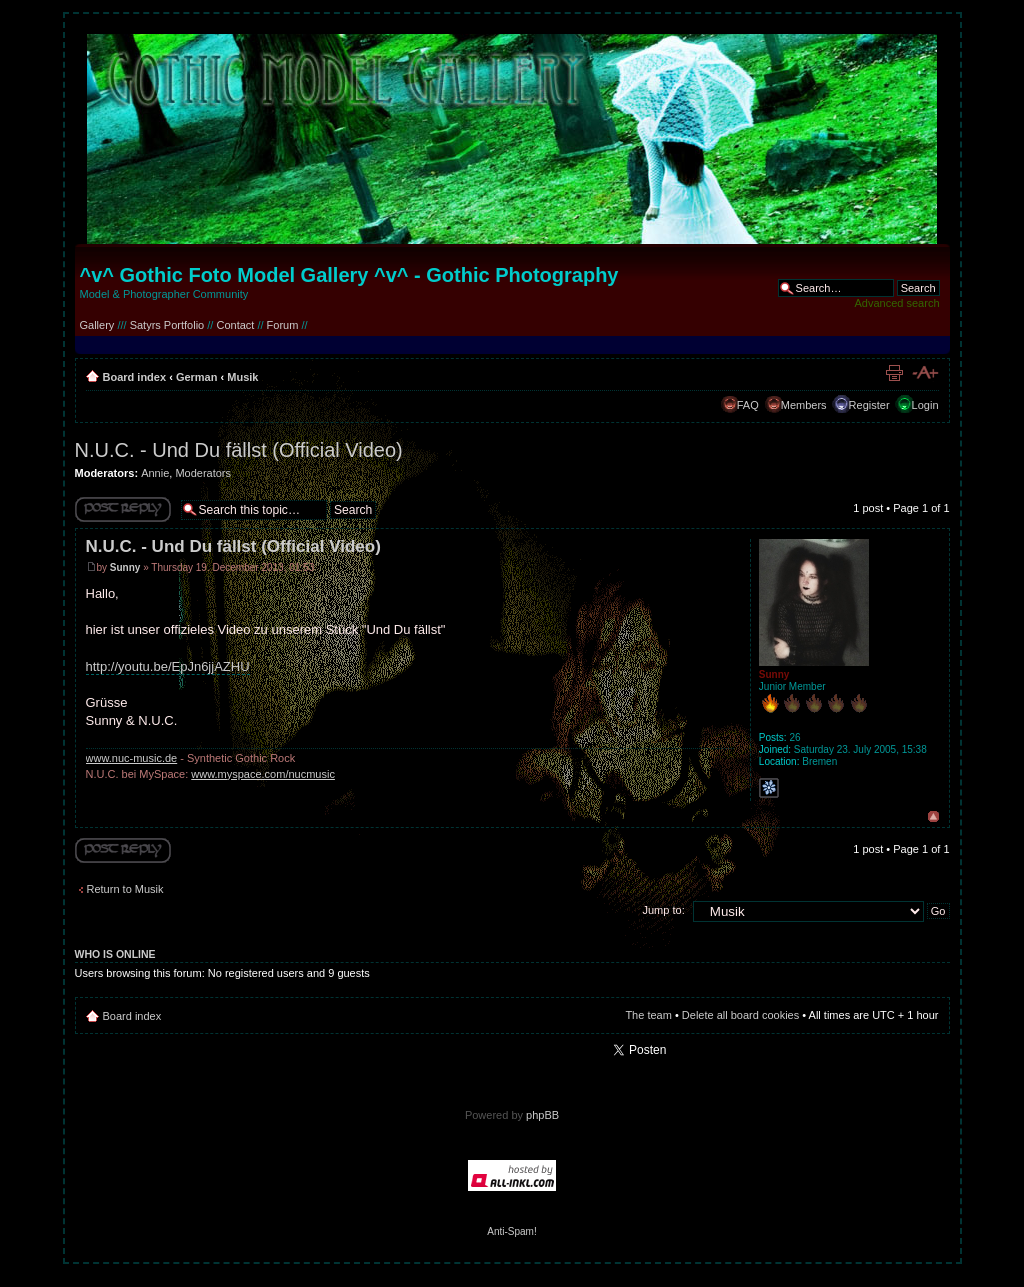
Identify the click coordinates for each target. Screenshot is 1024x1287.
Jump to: (664, 910)
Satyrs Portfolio (167, 325)
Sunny (125, 567)
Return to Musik (125, 889)
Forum (283, 325)
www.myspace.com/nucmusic (263, 774)
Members (804, 405)
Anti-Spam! (511, 1231)
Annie (155, 473)
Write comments (123, 509)
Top (933, 816)
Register (869, 405)
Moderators (203, 473)
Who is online (115, 954)
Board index (135, 377)
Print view (894, 373)
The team (648, 1015)
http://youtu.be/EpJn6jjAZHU (168, 666)
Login (925, 405)
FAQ (748, 405)
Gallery (97, 325)
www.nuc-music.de (132, 758)
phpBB (542, 1115)
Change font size (924, 373)
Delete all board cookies (740, 1015)
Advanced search (897, 303)
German (197, 377)
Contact (235, 325)
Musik (242, 377)
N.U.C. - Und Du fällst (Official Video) (239, 450)
